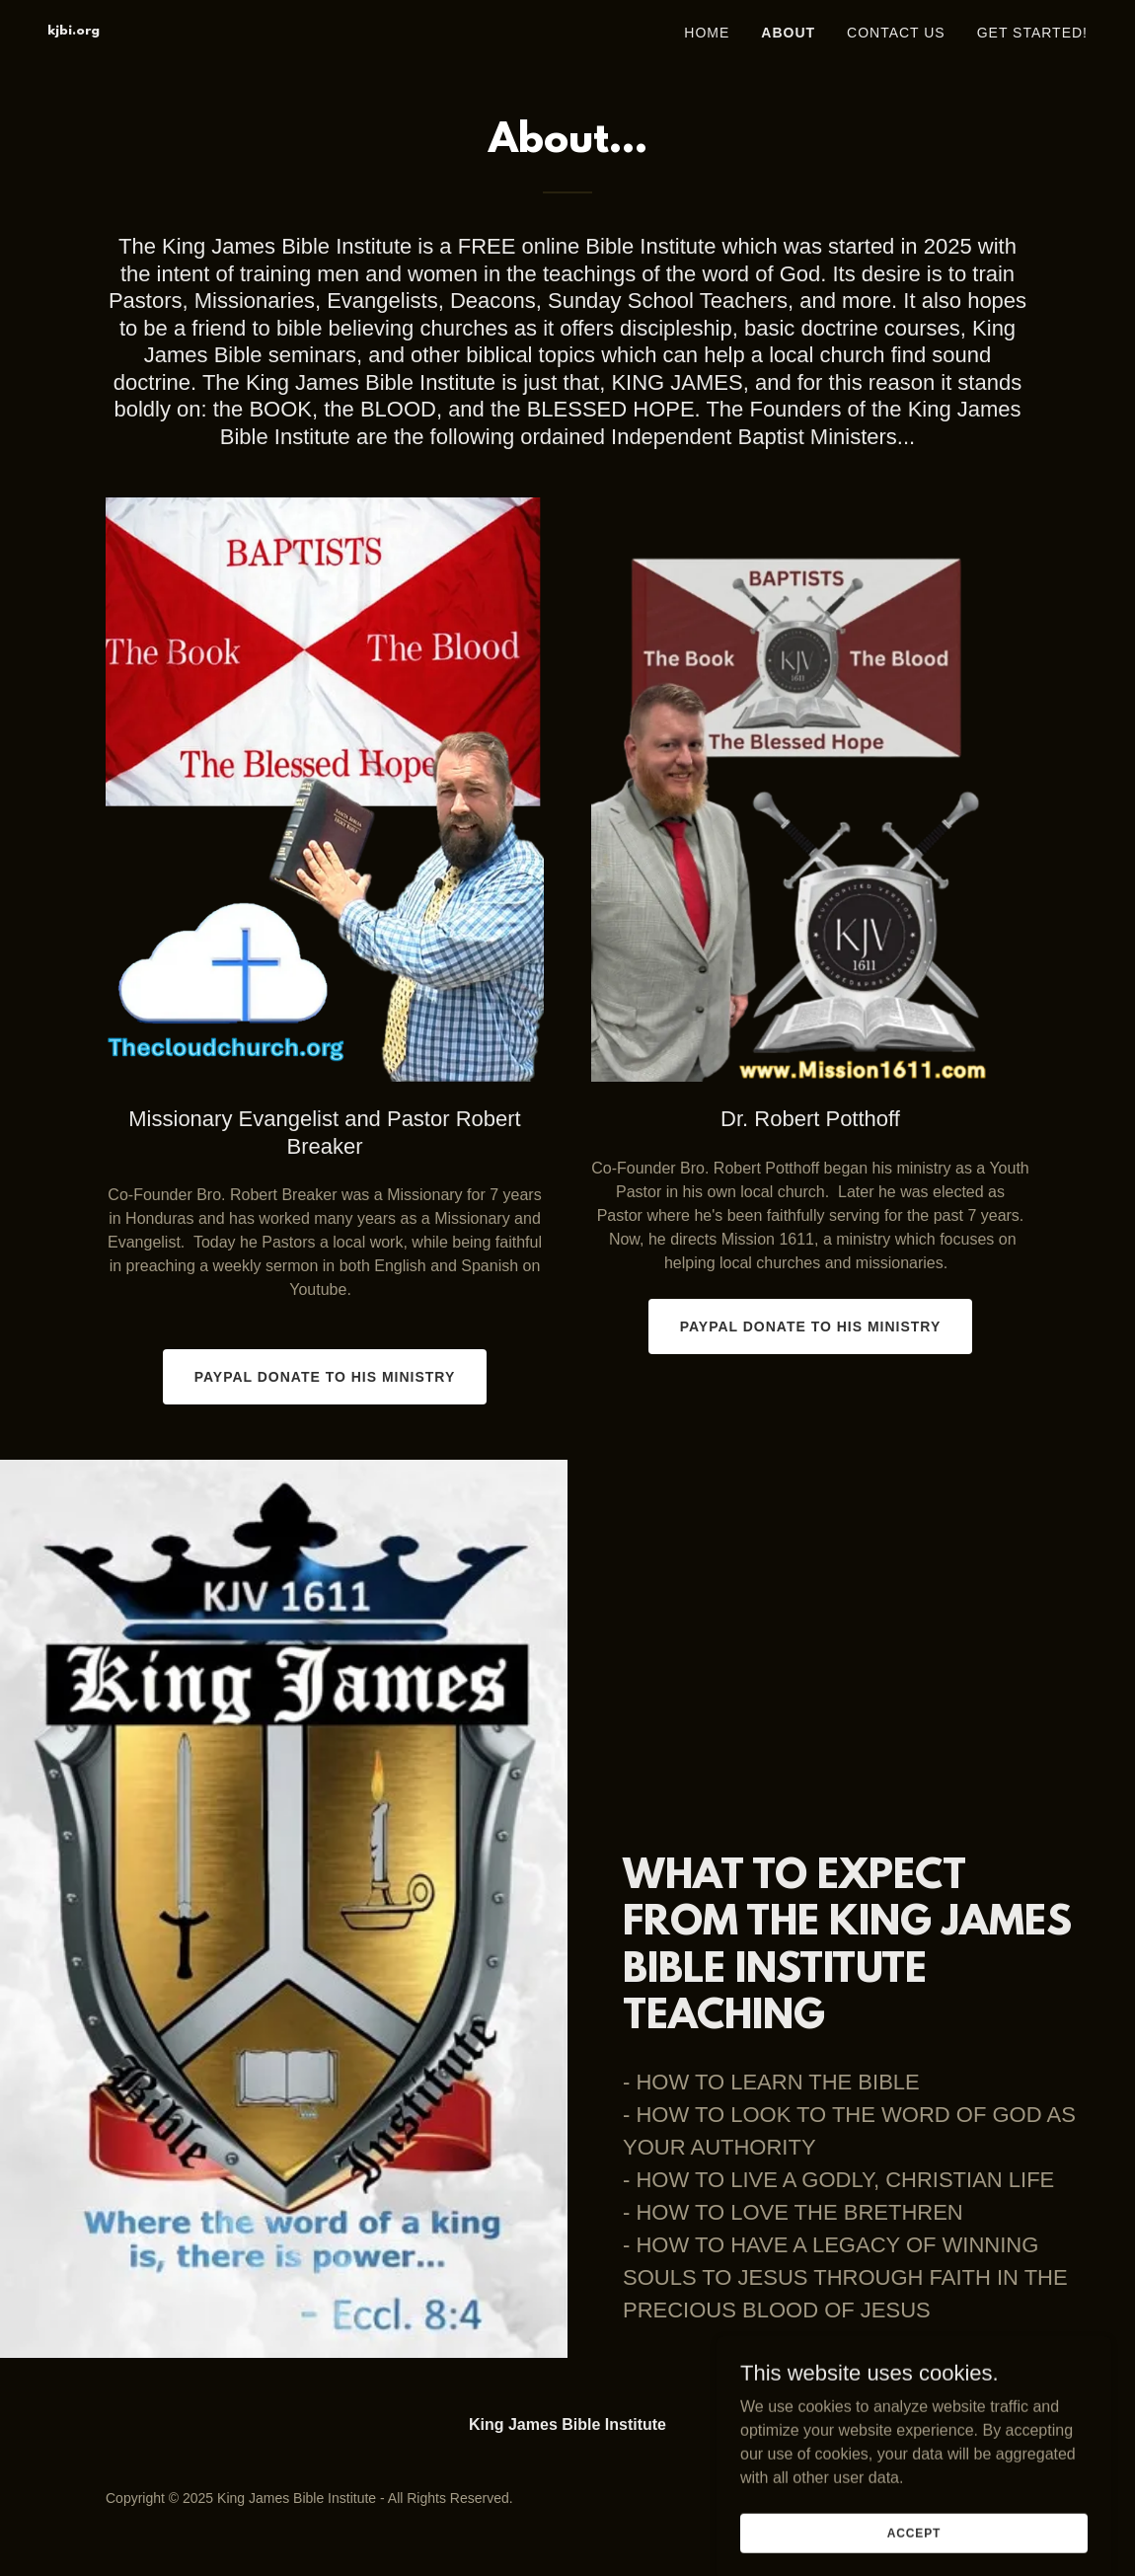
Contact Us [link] (896, 32)
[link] (73, 29)
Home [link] (706, 32)
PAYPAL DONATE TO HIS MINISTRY (325, 1377)
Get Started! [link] (1032, 32)
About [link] (788, 32)
